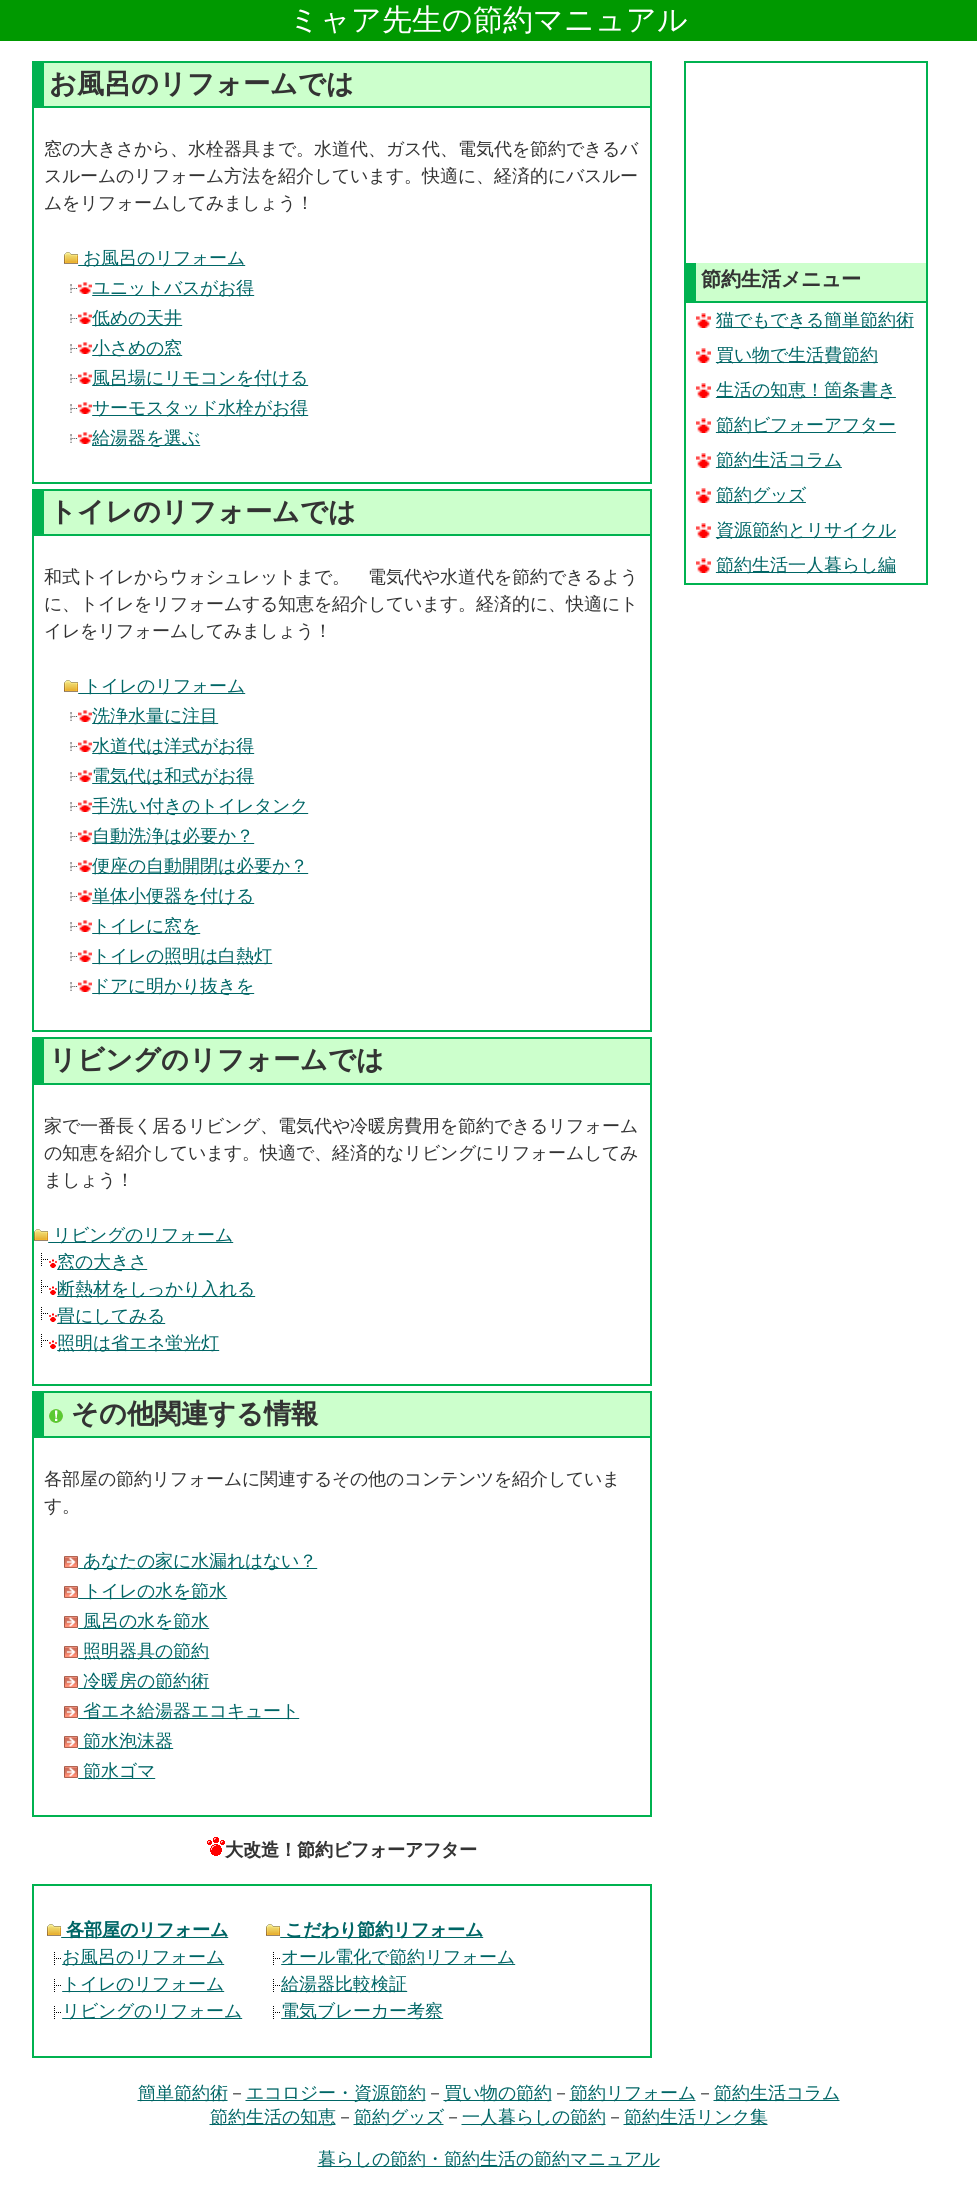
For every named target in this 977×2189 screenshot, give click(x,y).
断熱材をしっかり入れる (152, 1289)
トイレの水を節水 (145, 1591)
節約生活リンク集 (696, 2117)
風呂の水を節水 (136, 1621)
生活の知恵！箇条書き (796, 390)
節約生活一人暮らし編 (796, 565)
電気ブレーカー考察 (354, 2011)
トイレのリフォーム (154, 686)
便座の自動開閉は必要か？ (193, 866)
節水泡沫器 (118, 1741)
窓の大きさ (98, 1262)
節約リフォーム (633, 2093)
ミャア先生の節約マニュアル (488, 19)
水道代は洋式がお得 (166, 746)
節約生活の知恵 (273, 2117)
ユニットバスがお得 (166, 288)
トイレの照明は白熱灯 (175, 956)
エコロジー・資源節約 (336, 2093)
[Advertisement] (806, 163)
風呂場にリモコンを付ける (193, 378)
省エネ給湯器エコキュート (181, 1711)
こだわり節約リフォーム (374, 1930)
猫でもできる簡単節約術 (805, 320)
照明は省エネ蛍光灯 (134, 1343)
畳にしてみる (107, 1316)
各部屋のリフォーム (137, 1930)
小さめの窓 (130, 348)
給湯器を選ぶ (139, 438)
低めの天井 (130, 318)
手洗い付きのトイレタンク (193, 806)
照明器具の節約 (136, 1651)
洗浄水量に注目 (148, 716)
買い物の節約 (498, 2093)
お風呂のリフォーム (154, 258)
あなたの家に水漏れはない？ (190, 1561)
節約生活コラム (769, 460)
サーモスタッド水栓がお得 (193, 408)
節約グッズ (751, 495)
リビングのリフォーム (133, 1235)
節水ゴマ (109, 1771)
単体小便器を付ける (166, 896)
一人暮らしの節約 (534, 2117)
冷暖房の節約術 (136, 1681)
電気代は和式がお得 (166, 776)
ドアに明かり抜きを (166, 986)
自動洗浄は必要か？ (166, 836)
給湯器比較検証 (336, 1984)
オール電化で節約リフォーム (390, 1957)
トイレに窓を (139, 926)
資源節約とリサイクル (796, 530)
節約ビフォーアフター (796, 425)
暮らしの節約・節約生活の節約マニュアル (489, 2159)
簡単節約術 (183, 2093)
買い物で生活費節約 (787, 355)
